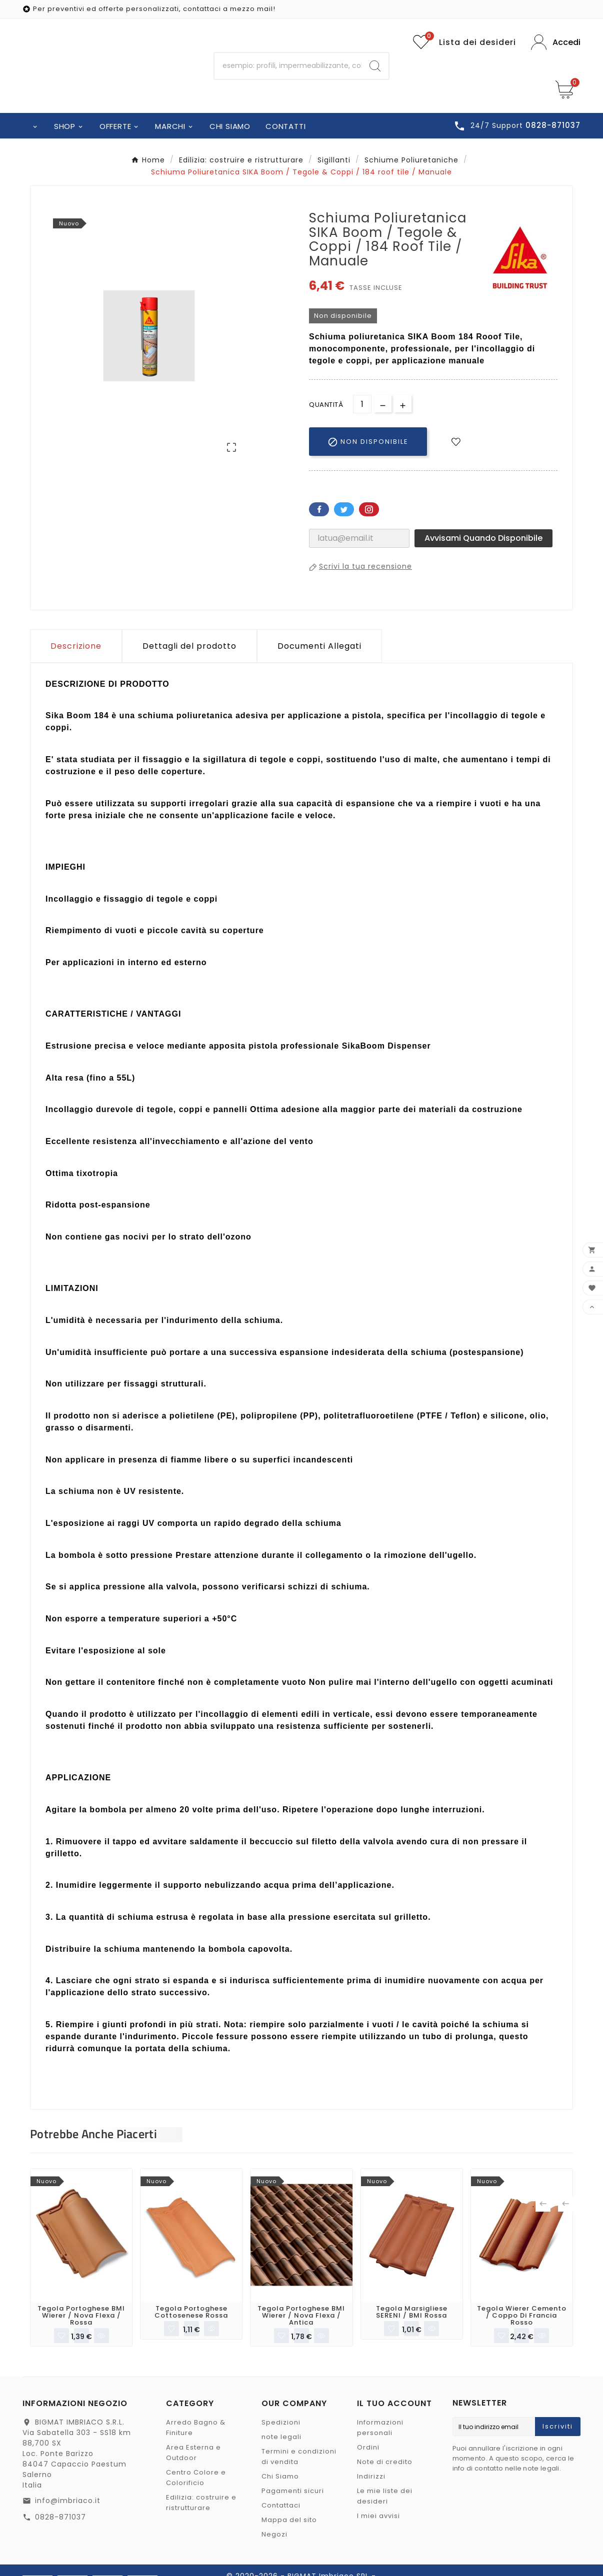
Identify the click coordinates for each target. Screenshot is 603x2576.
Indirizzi (371, 2477)
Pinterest (369, 509)
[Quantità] (362, 404)
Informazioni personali (380, 2428)
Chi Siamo (280, 2477)
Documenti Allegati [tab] (320, 646)
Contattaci (281, 2506)
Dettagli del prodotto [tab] (189, 646)
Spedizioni (281, 2423)
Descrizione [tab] (76, 646)
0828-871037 (60, 2518)
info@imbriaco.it (67, 2501)
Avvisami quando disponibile (483, 538)
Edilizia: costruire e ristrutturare (201, 2503)
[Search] (375, 65)
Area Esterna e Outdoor (193, 2453)
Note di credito (384, 2462)
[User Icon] (555, 42)
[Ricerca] (288, 66)
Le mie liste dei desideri (384, 2497)
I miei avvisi (378, 2516)
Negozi (275, 2535)
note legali (282, 2437)
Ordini (368, 2448)
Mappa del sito (289, 2520)
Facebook (319, 509)
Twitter (344, 509)
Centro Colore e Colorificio (196, 2478)
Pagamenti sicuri (293, 2491)
